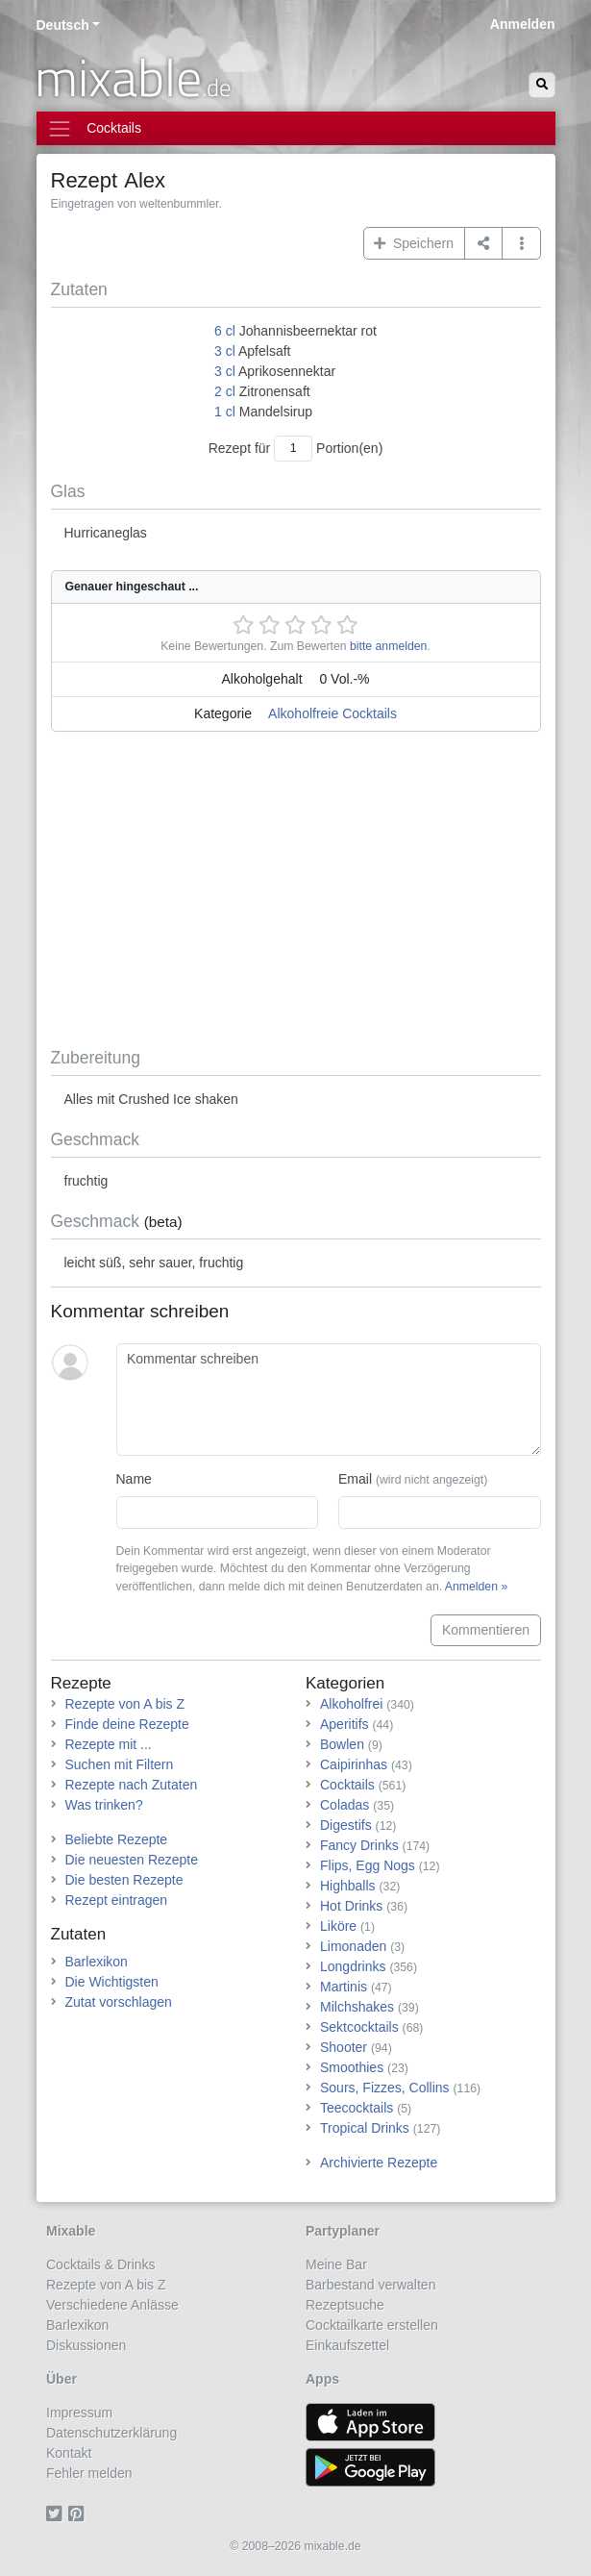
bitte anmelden (388, 646)
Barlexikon (96, 1961)
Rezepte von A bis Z (125, 1704)
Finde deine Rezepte (127, 1724)
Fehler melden (89, 2473)
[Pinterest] (79, 2513)
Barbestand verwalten (370, 2284)
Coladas (344, 1805)
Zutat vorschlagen (118, 2002)
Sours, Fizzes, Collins (385, 2087)
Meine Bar (336, 2264)
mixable (133, 77)
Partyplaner (343, 2230)
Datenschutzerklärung (111, 2432)
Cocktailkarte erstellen (372, 2325)
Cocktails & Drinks (101, 2264)
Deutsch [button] (63, 25)
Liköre (338, 1926)
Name (134, 1479)
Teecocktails (356, 2107)
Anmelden (522, 24)
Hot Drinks (351, 1905)
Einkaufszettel (347, 2345)
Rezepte (81, 1683)
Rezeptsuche (345, 2305)
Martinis (343, 1986)
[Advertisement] (296, 893)
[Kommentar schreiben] (328, 1400)
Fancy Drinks (359, 1845)
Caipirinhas (353, 1764)
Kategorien (345, 1683)
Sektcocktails (359, 2027)
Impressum (79, 2412)
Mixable (70, 2230)
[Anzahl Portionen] (293, 449)
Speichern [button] (414, 243)
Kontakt (68, 2453)
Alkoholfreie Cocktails (332, 713)
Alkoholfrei (351, 1704)
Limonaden (353, 1946)
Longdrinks (353, 1966)
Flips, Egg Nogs (367, 1865)
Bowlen (342, 1744)
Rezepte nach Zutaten (131, 1784)
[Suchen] (542, 85)
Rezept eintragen (116, 1900)
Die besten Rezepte (124, 1880)
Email (412, 1479)
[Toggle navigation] (296, 128)
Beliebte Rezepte (116, 1839)
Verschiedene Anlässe (112, 2305)
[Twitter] (57, 2513)
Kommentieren (485, 1630)
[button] (521, 243)
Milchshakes (357, 2006)
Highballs (348, 1885)
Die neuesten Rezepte (132, 1859)
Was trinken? (104, 1805)
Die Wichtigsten (112, 1981)
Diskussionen (86, 2345)
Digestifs (346, 1825)
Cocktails (347, 1784)
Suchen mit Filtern (119, 1764)
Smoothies (351, 2067)
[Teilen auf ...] (484, 243)
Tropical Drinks (364, 2128)
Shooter (343, 2047)
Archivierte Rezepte (378, 2162)
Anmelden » (476, 1586)
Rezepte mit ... (108, 1744)
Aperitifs (344, 1724)
